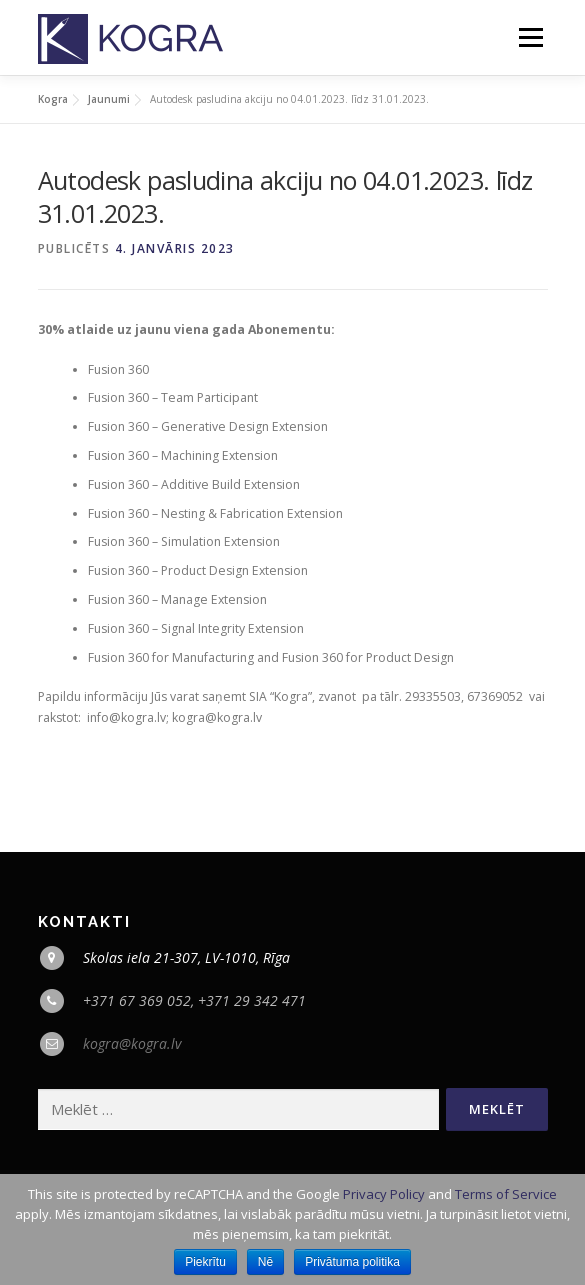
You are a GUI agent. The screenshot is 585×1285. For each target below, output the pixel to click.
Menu (529, 37)
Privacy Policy (384, 1194)
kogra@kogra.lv (132, 1043)
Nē (265, 1262)
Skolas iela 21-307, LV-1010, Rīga (186, 957)
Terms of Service (506, 1194)
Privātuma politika (352, 1262)
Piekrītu (205, 1262)
